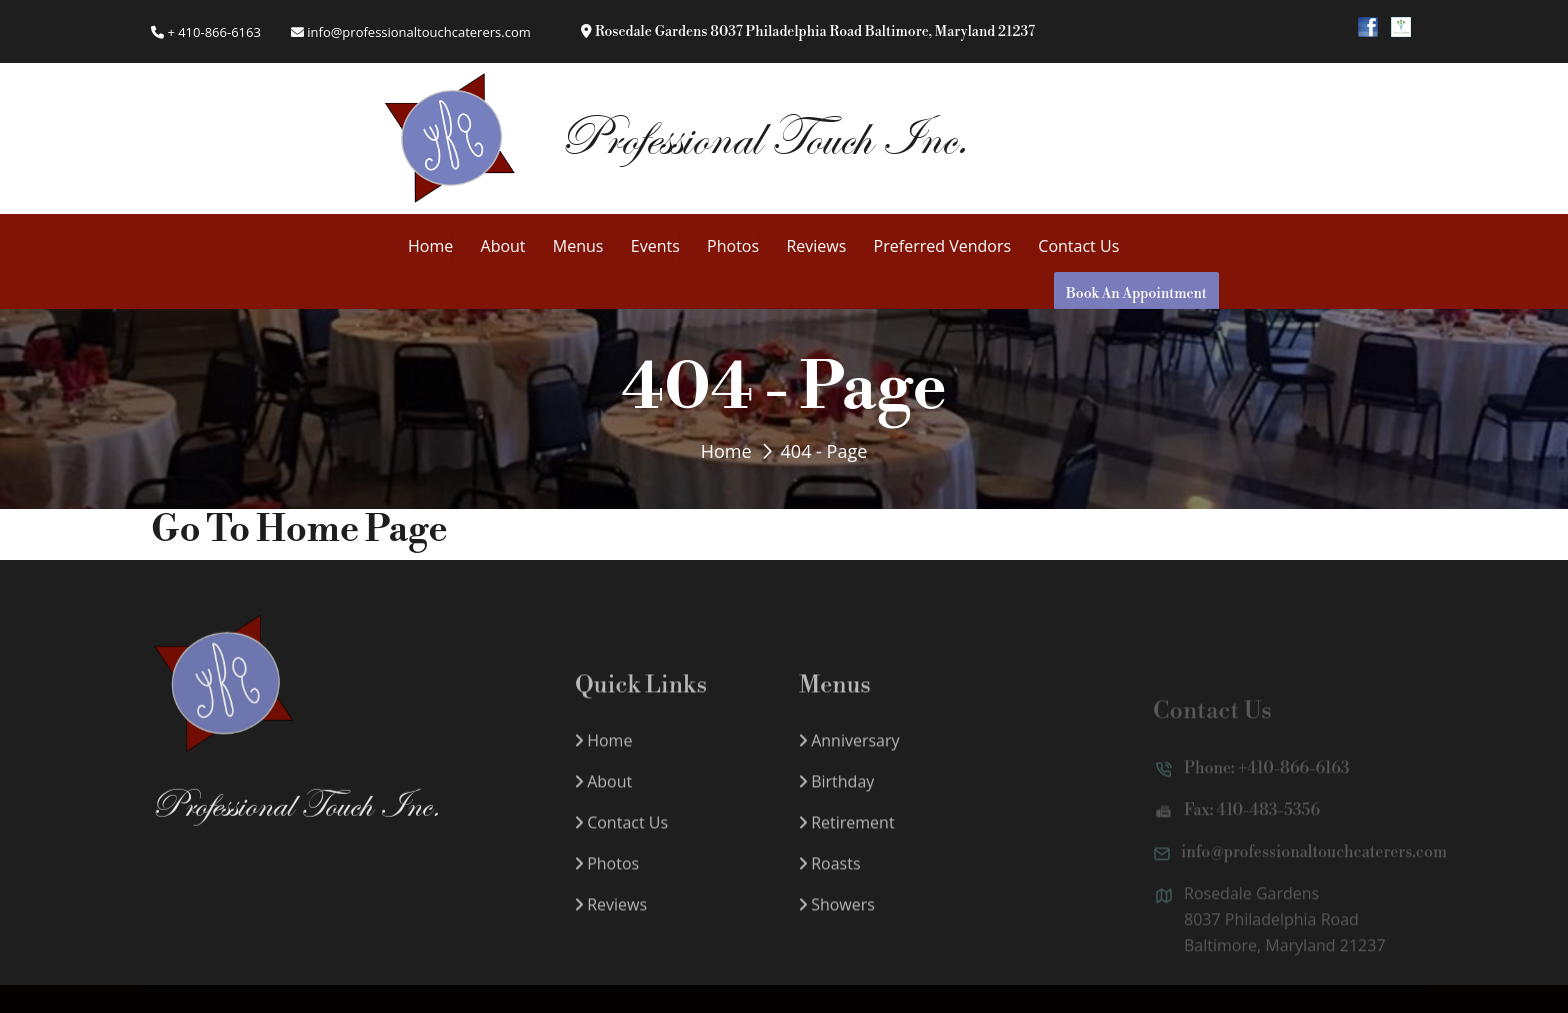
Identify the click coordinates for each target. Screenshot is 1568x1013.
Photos (733, 246)
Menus (578, 246)
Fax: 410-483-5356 (1236, 827)
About (503, 246)
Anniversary (849, 756)
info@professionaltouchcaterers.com (411, 32)
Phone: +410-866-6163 (1251, 785)
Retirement (847, 838)
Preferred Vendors (942, 246)
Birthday (836, 797)
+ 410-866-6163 (206, 32)
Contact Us (1078, 246)
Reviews (816, 246)
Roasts (830, 879)
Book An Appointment (1136, 294)
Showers (837, 920)
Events (655, 246)
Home (430, 246)
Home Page (352, 530)
